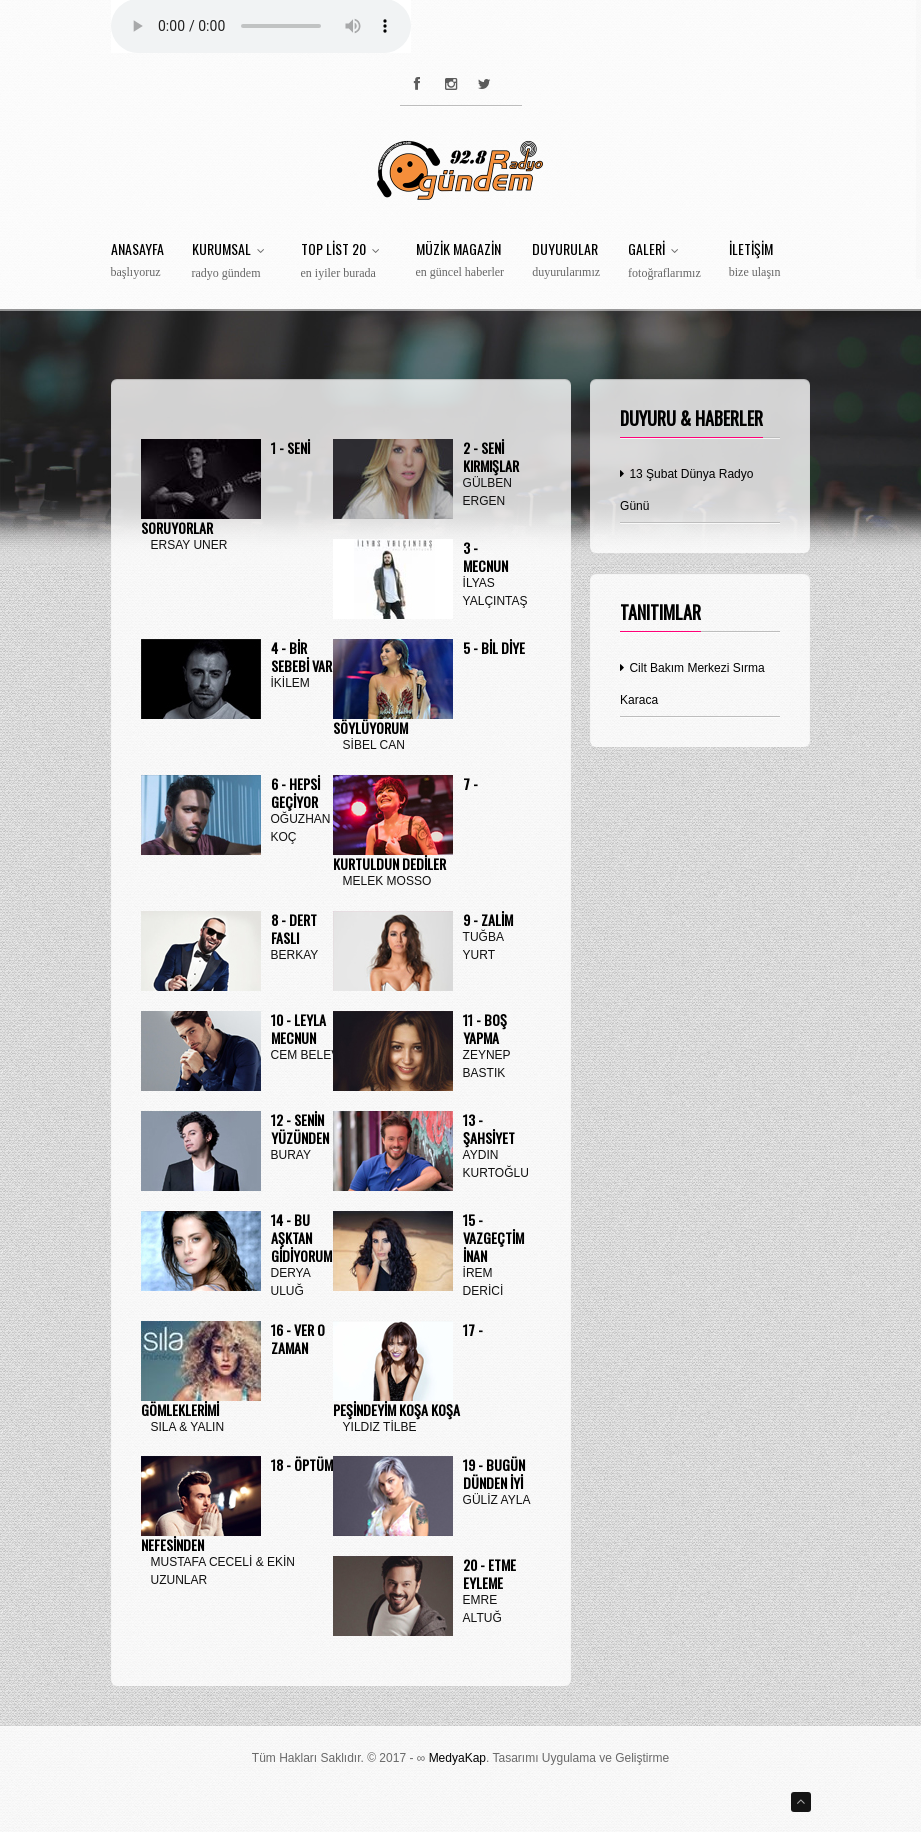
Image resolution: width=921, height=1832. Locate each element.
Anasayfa (137, 260)
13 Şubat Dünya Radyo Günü (686, 490)
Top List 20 (344, 261)
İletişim (755, 260)
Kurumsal (232, 261)
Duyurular (566, 260)
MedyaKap (457, 1758)
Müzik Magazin (460, 260)
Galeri (664, 261)
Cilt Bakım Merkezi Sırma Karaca (692, 684)
